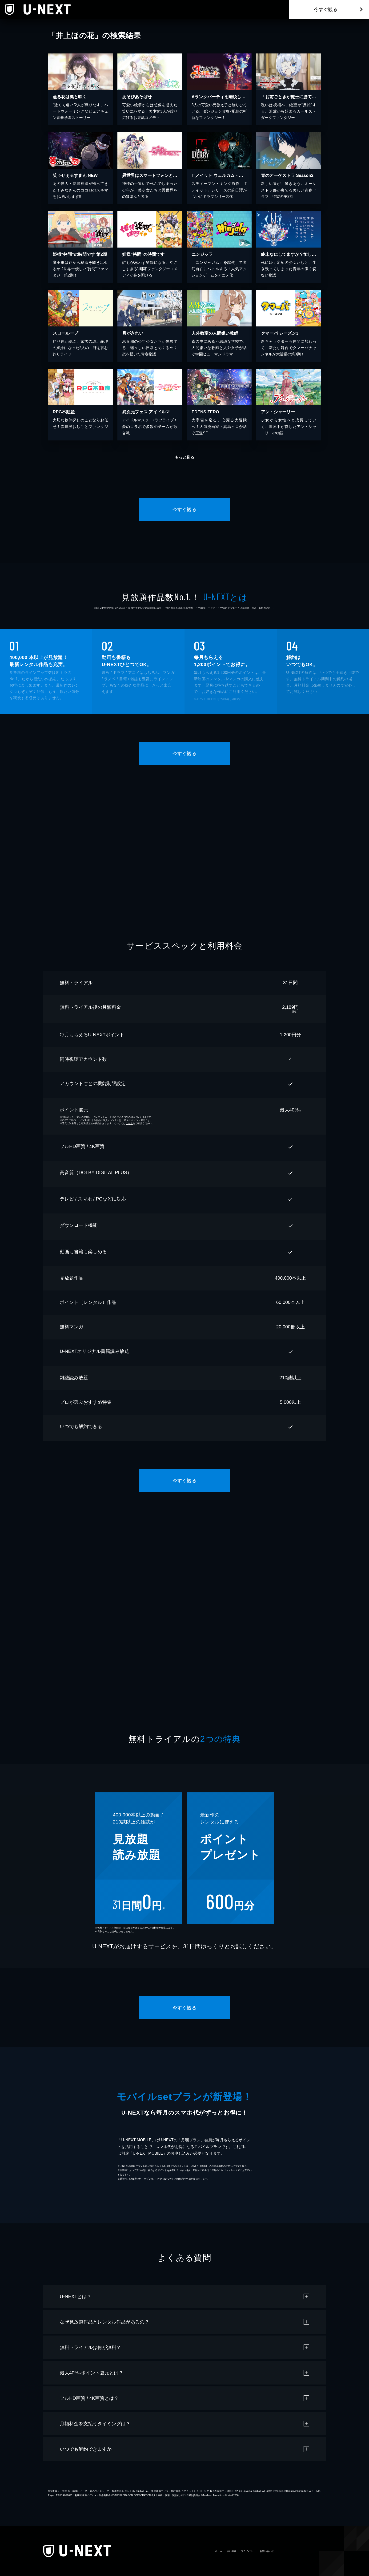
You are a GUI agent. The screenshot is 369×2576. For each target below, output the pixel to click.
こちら (129, 1123)
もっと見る (184, 457)
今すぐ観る (325, 9)
